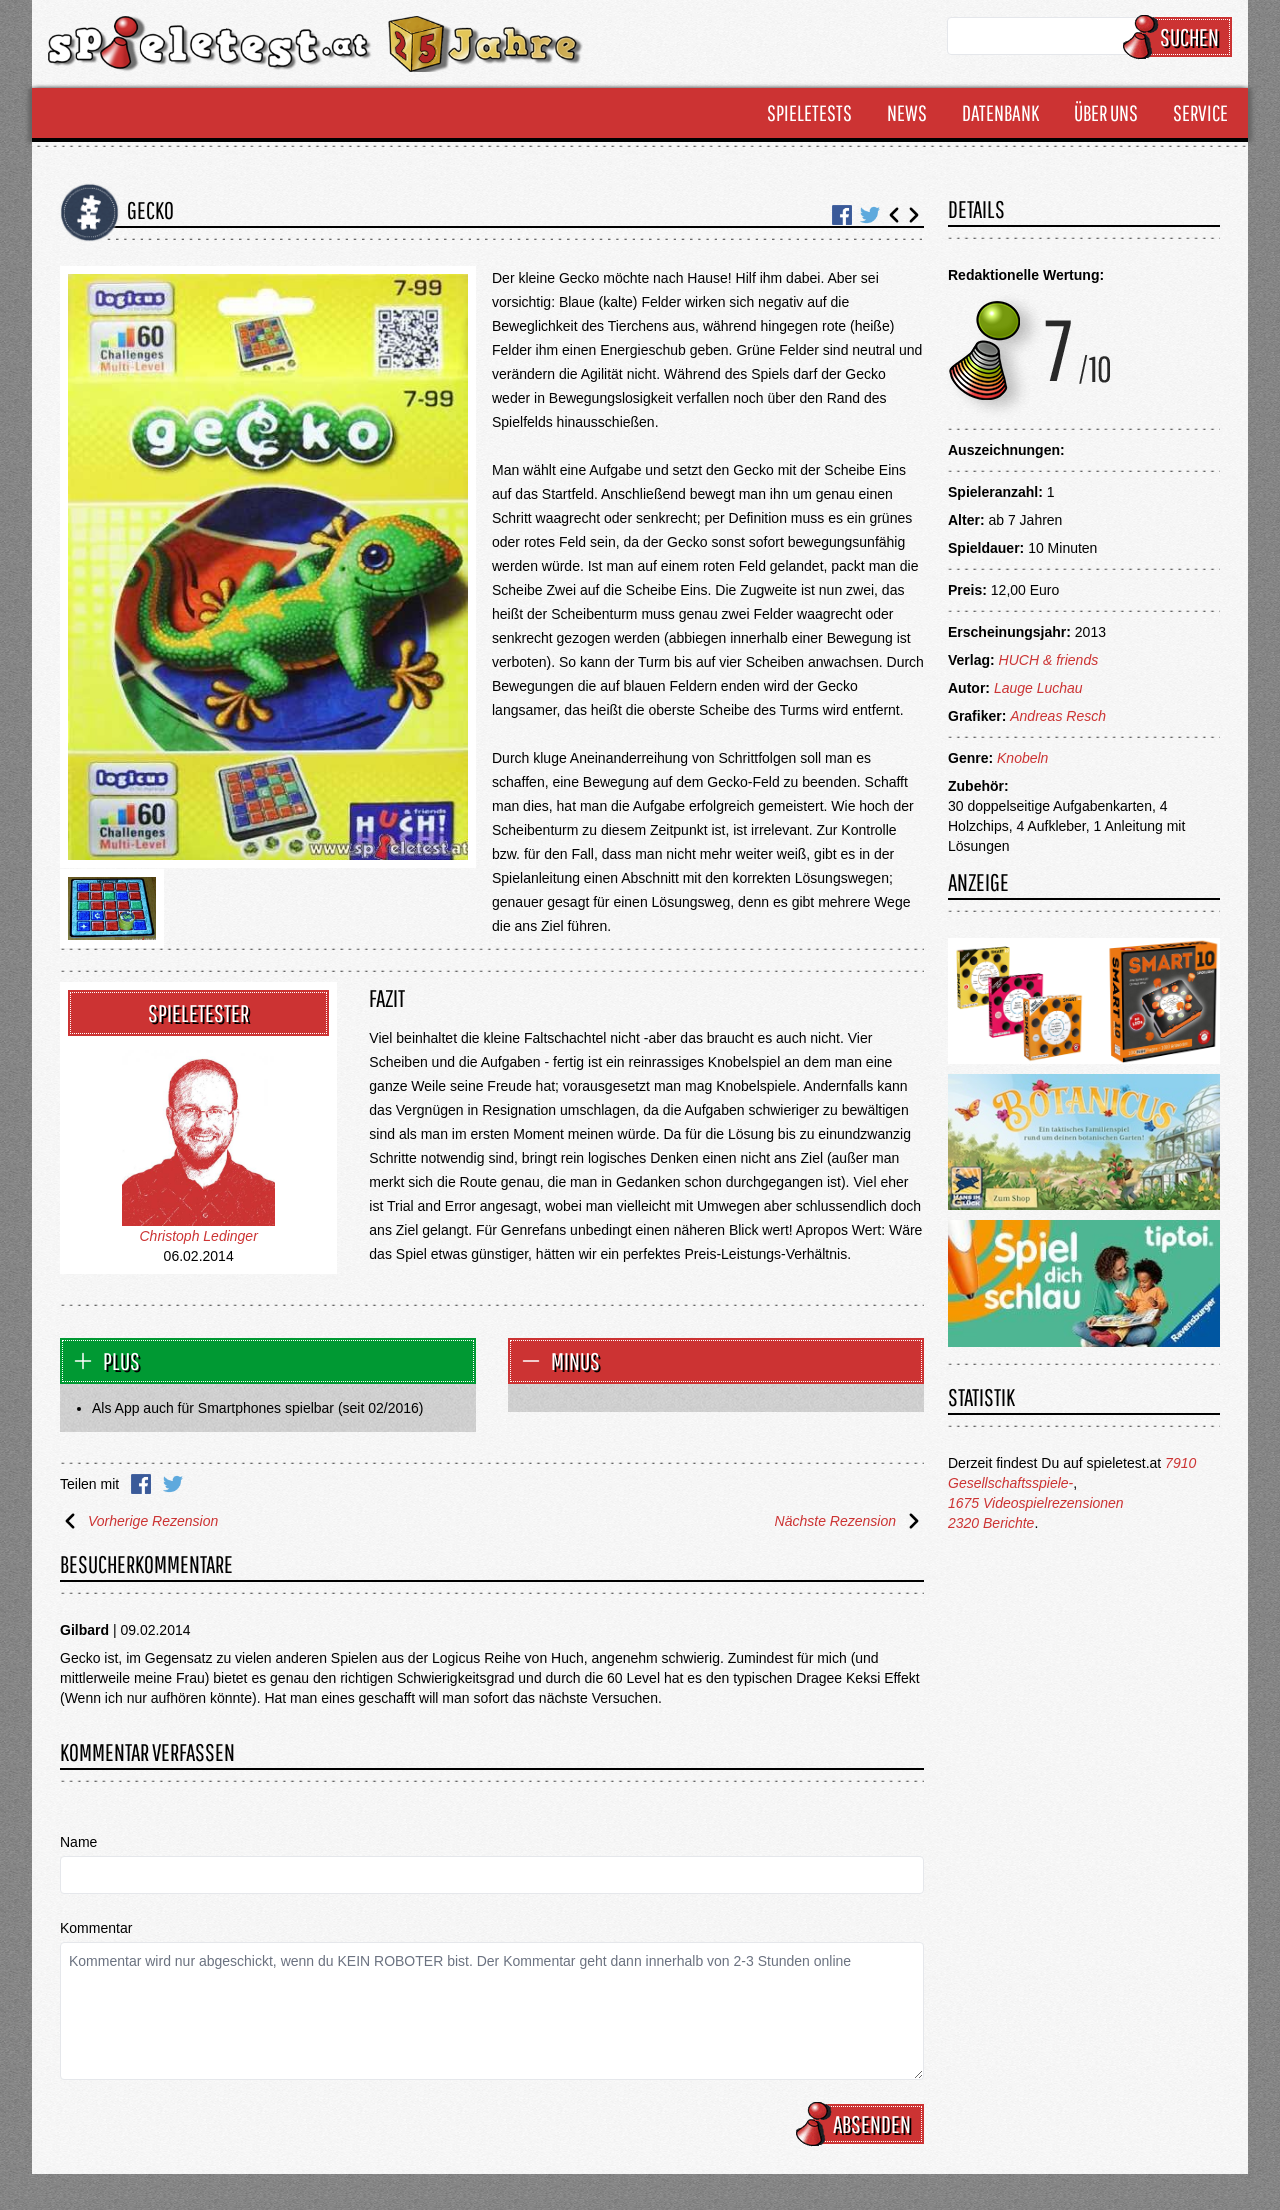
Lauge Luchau (1038, 688)
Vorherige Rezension (139, 1521)
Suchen (1180, 37)
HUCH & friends (1049, 660)
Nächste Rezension (849, 1521)
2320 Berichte (991, 1523)
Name (78, 1842)
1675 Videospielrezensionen (1036, 1503)
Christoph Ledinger (199, 1236)
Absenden (863, 2124)
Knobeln (1022, 758)
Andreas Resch (1058, 716)
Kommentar (96, 1928)
